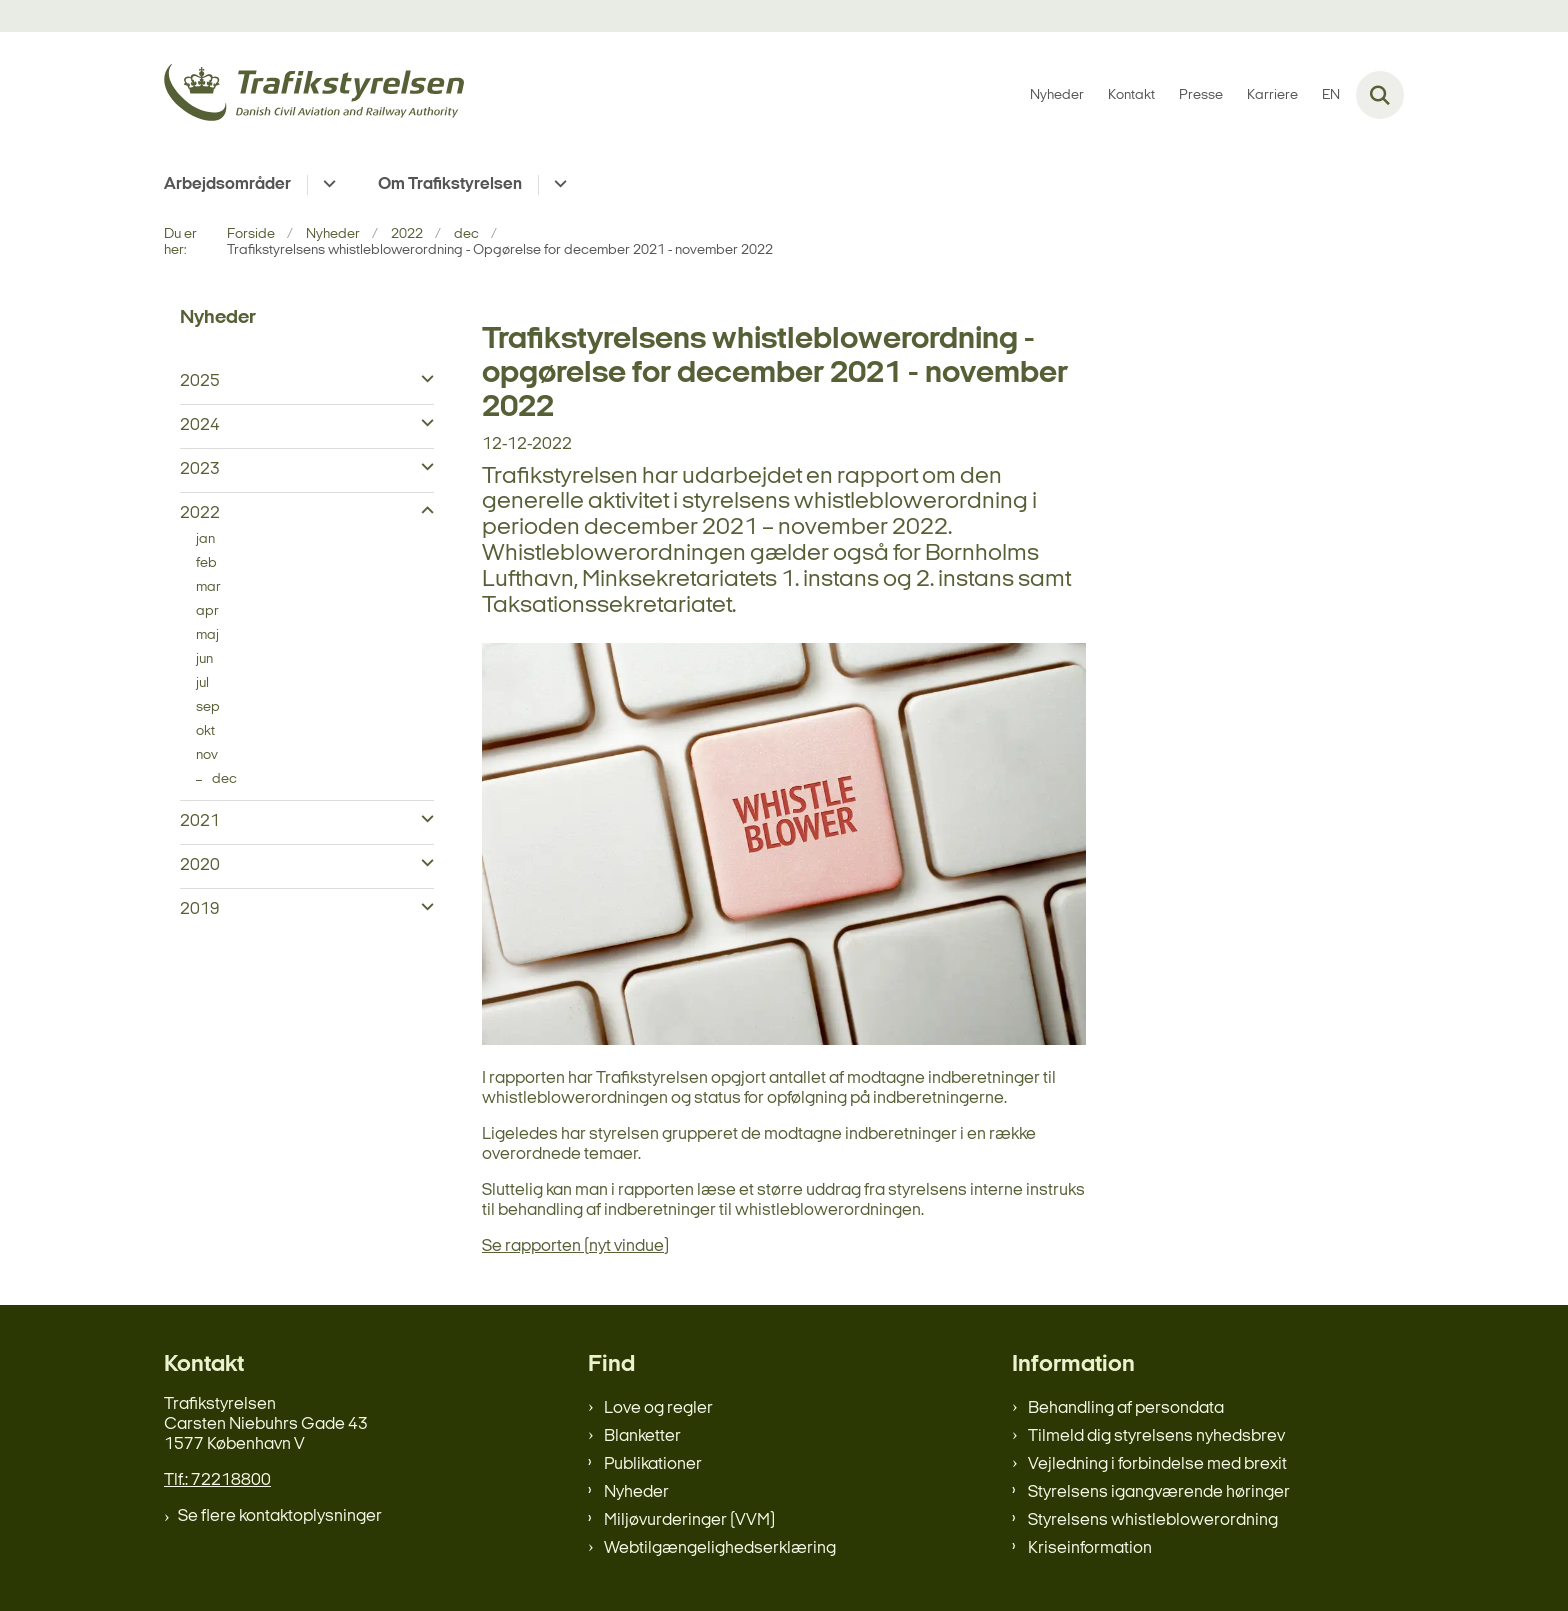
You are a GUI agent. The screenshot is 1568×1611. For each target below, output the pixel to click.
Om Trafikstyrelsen (450, 184)
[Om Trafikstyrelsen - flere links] (557, 185)
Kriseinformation (1090, 1548)
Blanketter (642, 1436)
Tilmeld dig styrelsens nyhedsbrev (1156, 1436)
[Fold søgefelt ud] (1380, 95)
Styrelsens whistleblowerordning (1153, 1520)
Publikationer (653, 1464)
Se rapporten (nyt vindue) (575, 1246)
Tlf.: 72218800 (217, 1480)
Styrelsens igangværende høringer (1159, 1492)
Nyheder (636, 1492)
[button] (422, 380)
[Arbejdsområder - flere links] (326, 185)
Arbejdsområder (227, 184)
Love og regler (658, 1408)
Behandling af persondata (1126, 1408)
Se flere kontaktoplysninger (280, 1516)
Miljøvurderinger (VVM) (689, 1520)
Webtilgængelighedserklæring (720, 1548)
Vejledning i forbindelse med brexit (1157, 1464)
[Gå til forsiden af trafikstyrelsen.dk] (314, 95)
